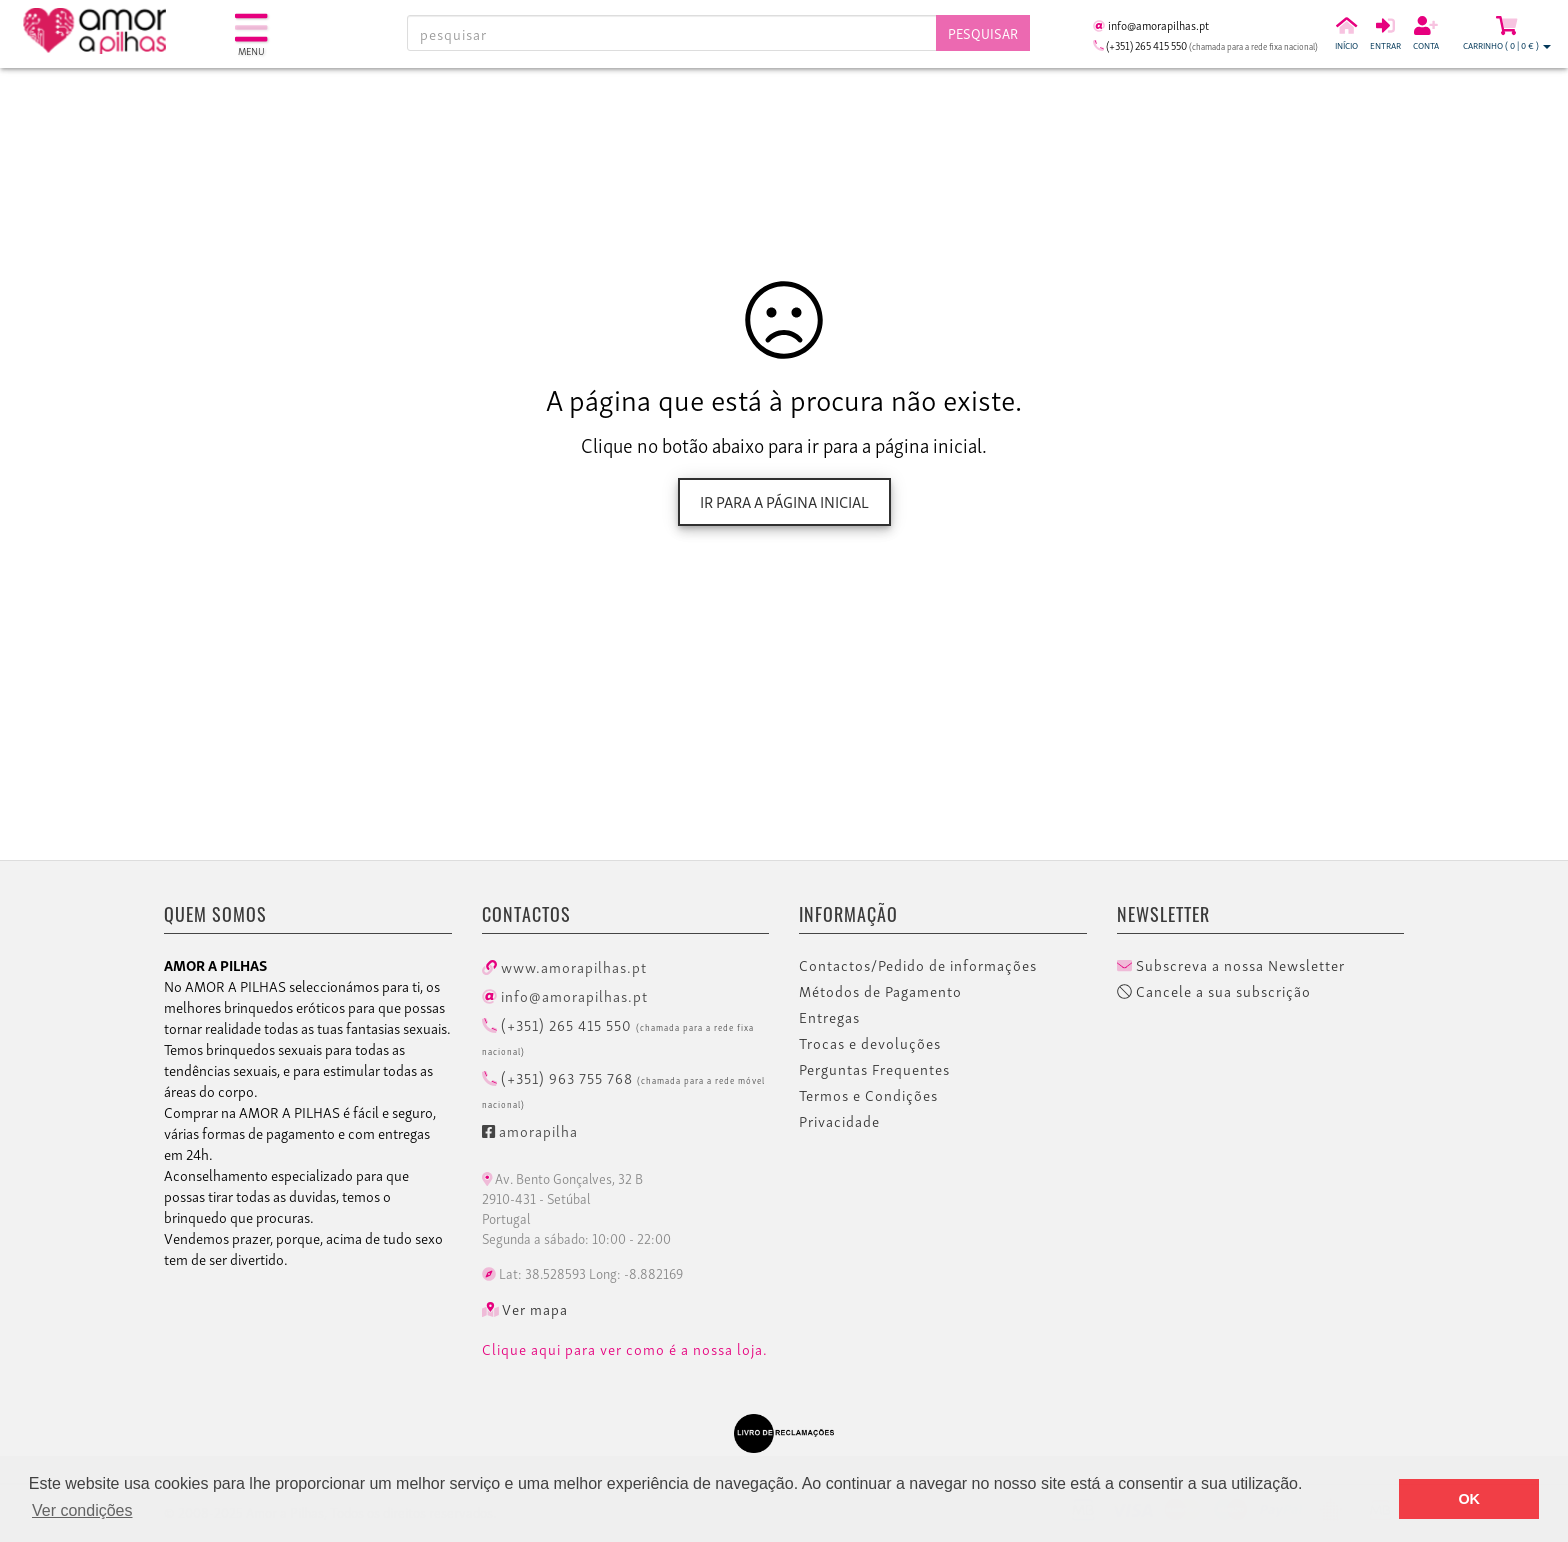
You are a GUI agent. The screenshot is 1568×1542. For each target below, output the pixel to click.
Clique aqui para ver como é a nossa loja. (625, 1349)
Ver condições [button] (82, 1510)
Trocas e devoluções (870, 1043)
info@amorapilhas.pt (565, 995)
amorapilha (530, 1130)
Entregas (829, 1017)
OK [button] (1469, 1499)
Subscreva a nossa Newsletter (1231, 965)
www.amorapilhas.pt (564, 966)
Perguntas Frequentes (874, 1069)
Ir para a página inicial (784, 501)
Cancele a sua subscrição (1214, 991)
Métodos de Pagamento (880, 991)
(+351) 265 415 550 (618, 1035)
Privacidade (839, 1121)
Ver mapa (525, 1309)
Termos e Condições (868, 1095)
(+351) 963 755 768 (623, 1088)
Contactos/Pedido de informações (918, 965)
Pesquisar (983, 32)
